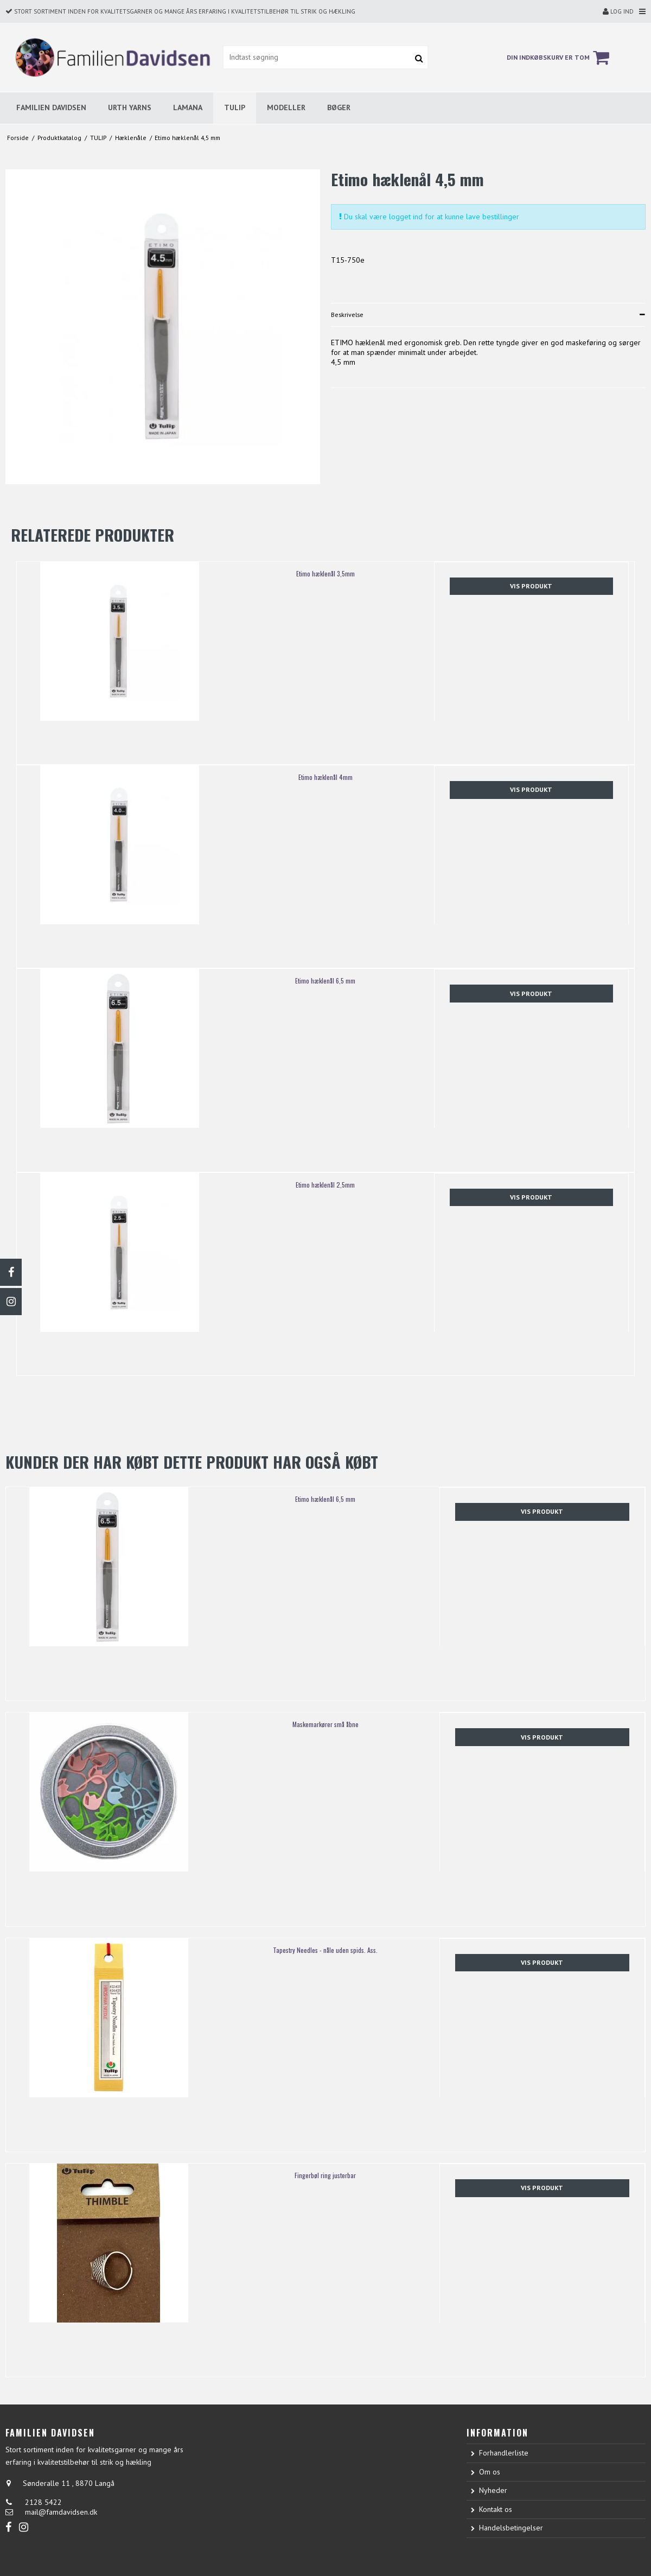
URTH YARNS (129, 107)
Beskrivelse (347, 314)
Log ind (618, 11)
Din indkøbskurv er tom (559, 57)
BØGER (338, 107)
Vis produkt (531, 586)
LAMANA (187, 107)
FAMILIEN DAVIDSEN (51, 107)
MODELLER (286, 107)
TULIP (234, 107)
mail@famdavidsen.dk (61, 2512)
